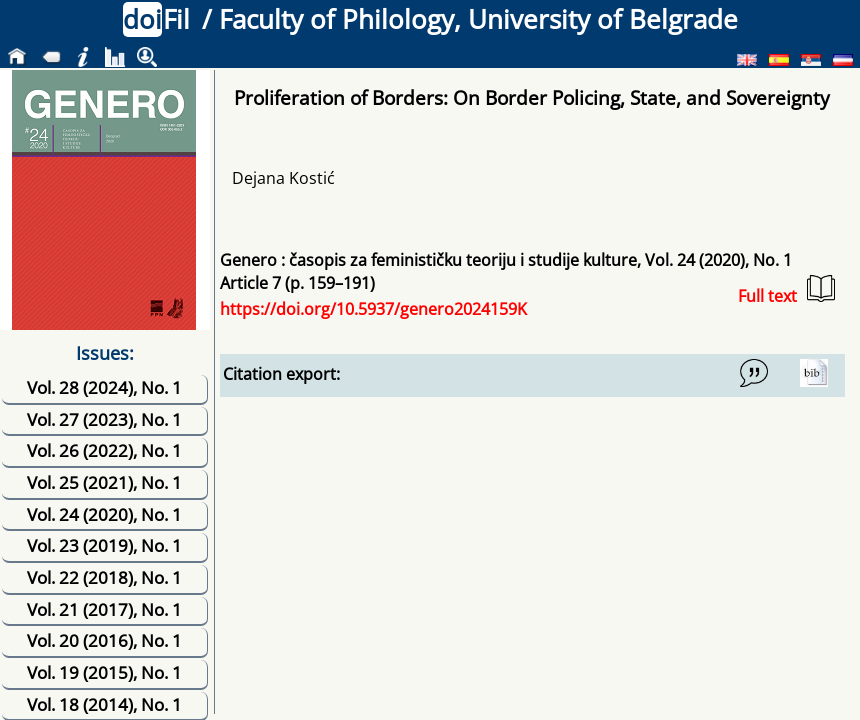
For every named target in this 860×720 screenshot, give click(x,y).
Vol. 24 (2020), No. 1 (104, 514)
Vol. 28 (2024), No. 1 (104, 387)
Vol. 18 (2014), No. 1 (104, 704)
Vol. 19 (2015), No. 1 (104, 672)
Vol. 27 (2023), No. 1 (104, 419)
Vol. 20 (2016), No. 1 (104, 640)
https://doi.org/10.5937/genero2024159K (373, 309)
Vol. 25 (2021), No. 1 (104, 482)
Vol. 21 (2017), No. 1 (104, 609)
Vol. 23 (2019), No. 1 (104, 545)
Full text (786, 290)
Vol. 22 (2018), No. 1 (104, 577)
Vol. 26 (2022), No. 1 (104, 450)
